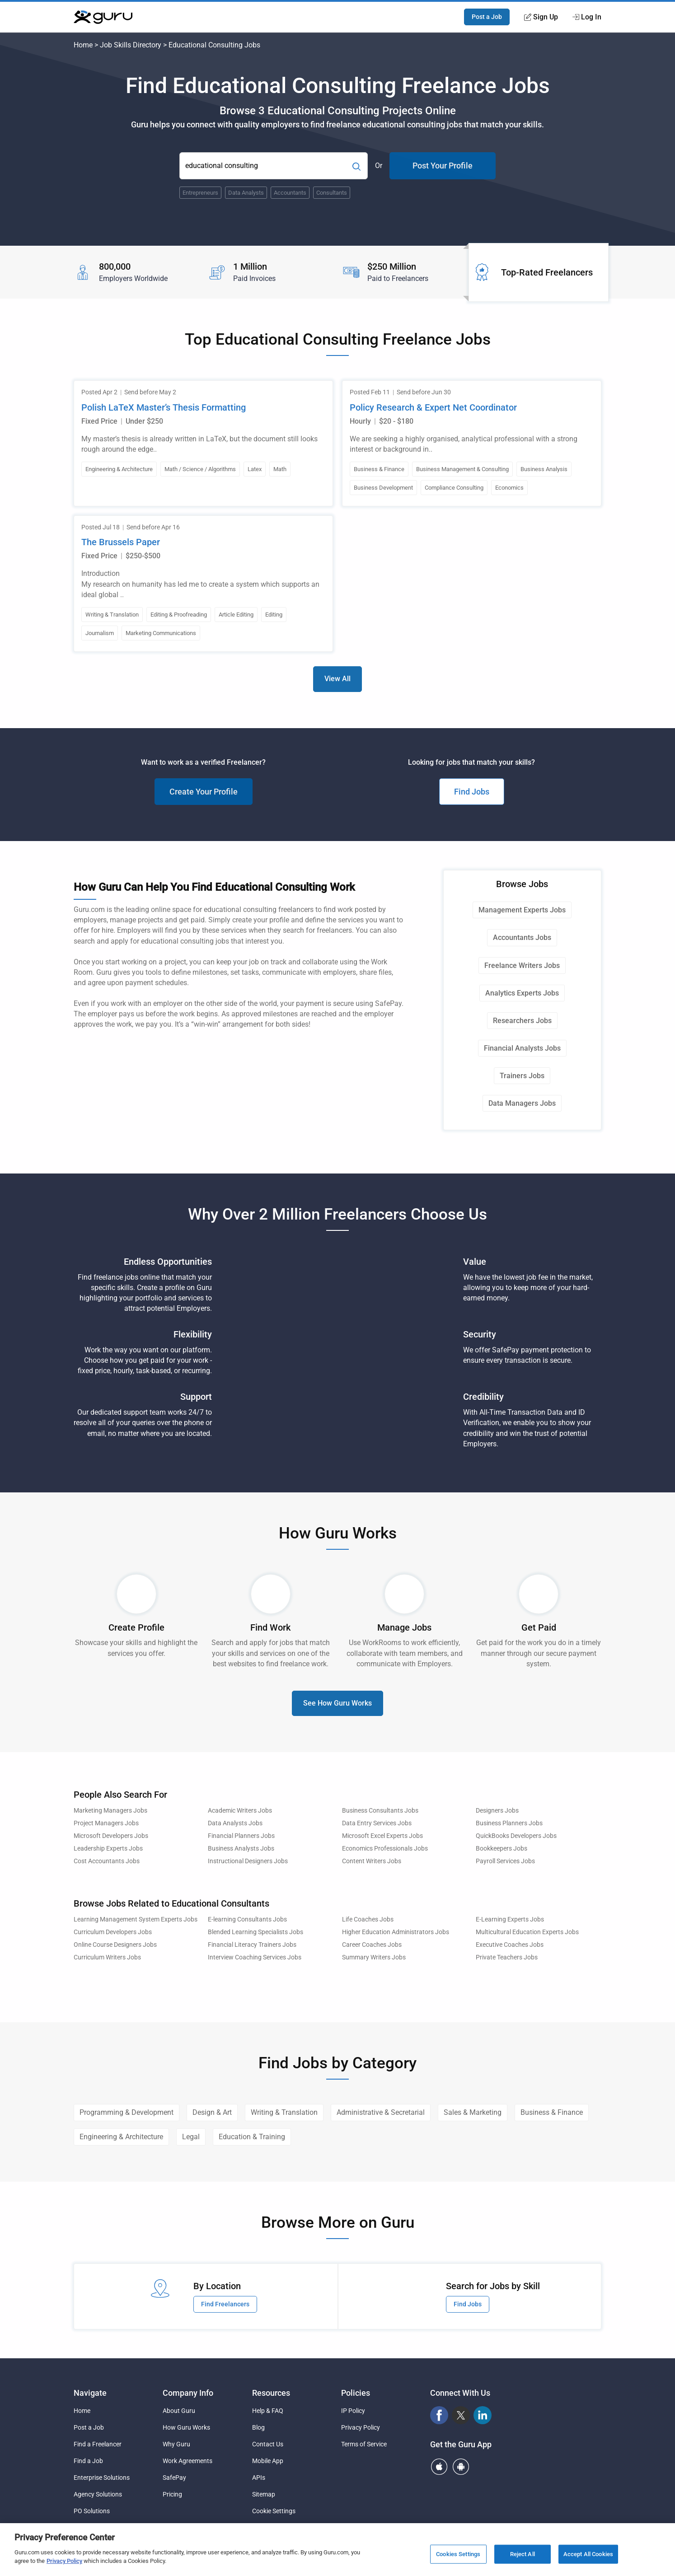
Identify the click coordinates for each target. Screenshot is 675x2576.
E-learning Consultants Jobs (247, 1919)
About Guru (179, 2410)
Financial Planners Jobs (241, 1836)
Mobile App (267, 2460)
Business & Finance (551, 2112)
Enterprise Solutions (102, 2477)
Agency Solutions (98, 2494)
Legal (191, 2136)
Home (83, 45)
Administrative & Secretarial (381, 2112)
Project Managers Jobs (106, 1823)
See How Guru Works (337, 1703)
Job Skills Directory (130, 45)
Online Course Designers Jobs (115, 1945)
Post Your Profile (442, 165)
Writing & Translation (284, 2112)
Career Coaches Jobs (372, 1945)
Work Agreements (187, 2460)
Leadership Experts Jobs (108, 1848)
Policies (355, 2393)
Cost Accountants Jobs (107, 1861)
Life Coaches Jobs (368, 1919)
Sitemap (263, 2494)
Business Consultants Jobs (380, 1810)
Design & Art (212, 2112)
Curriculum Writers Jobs (107, 1957)
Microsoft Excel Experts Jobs (382, 1836)
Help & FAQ (267, 2410)
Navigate (90, 2393)
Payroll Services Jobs (505, 1861)
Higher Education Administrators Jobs (395, 1932)
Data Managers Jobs (522, 1103)
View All (337, 678)
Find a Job (88, 2460)
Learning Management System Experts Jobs (135, 1919)
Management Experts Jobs (522, 910)
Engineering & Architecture (121, 2136)
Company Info (188, 2393)
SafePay (174, 2477)
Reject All (522, 2554)
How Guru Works (186, 2427)
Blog (258, 2427)
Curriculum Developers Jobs (113, 1932)
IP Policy (353, 2410)
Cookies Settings (458, 2554)
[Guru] (103, 17)
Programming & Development (126, 2112)
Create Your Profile (203, 791)
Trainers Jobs (522, 1075)
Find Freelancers (225, 2304)
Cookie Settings (273, 2511)
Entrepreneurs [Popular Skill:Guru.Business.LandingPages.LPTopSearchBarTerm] (200, 192)
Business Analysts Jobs (241, 1848)
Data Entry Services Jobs (377, 1823)
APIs (258, 2477)
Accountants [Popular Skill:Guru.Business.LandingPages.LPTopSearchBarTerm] (290, 192)
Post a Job (487, 16)
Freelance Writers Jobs (522, 965)
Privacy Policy (360, 2427)
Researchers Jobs (522, 1020)
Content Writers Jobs (371, 1861)
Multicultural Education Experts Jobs (527, 1932)
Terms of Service (364, 2444)
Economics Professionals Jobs (385, 1848)
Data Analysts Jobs (235, 1823)
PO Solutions (92, 2511)
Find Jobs (471, 791)
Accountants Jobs (522, 937)
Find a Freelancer (98, 2444)
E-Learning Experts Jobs (510, 1919)
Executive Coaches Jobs (510, 1945)
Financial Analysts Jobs (522, 1048)
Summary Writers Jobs (374, 1957)
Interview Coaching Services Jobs (254, 1957)
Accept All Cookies (588, 2554)
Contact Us (267, 2444)
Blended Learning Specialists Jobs (255, 1932)
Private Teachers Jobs (507, 1957)
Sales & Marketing (473, 2112)
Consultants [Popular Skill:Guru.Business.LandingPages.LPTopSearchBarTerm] (331, 192)
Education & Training (252, 2136)
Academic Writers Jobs (240, 1810)
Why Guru (176, 2444)
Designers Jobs (497, 1810)
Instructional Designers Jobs (248, 1861)
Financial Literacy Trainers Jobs (252, 1945)
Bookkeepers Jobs (501, 1848)
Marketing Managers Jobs (110, 1810)
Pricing (172, 2494)
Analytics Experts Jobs (522, 993)
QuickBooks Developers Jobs (516, 1836)
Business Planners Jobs (509, 1823)
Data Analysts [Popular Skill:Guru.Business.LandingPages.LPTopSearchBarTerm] (246, 192)
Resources (271, 2393)
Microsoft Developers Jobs (111, 1836)
